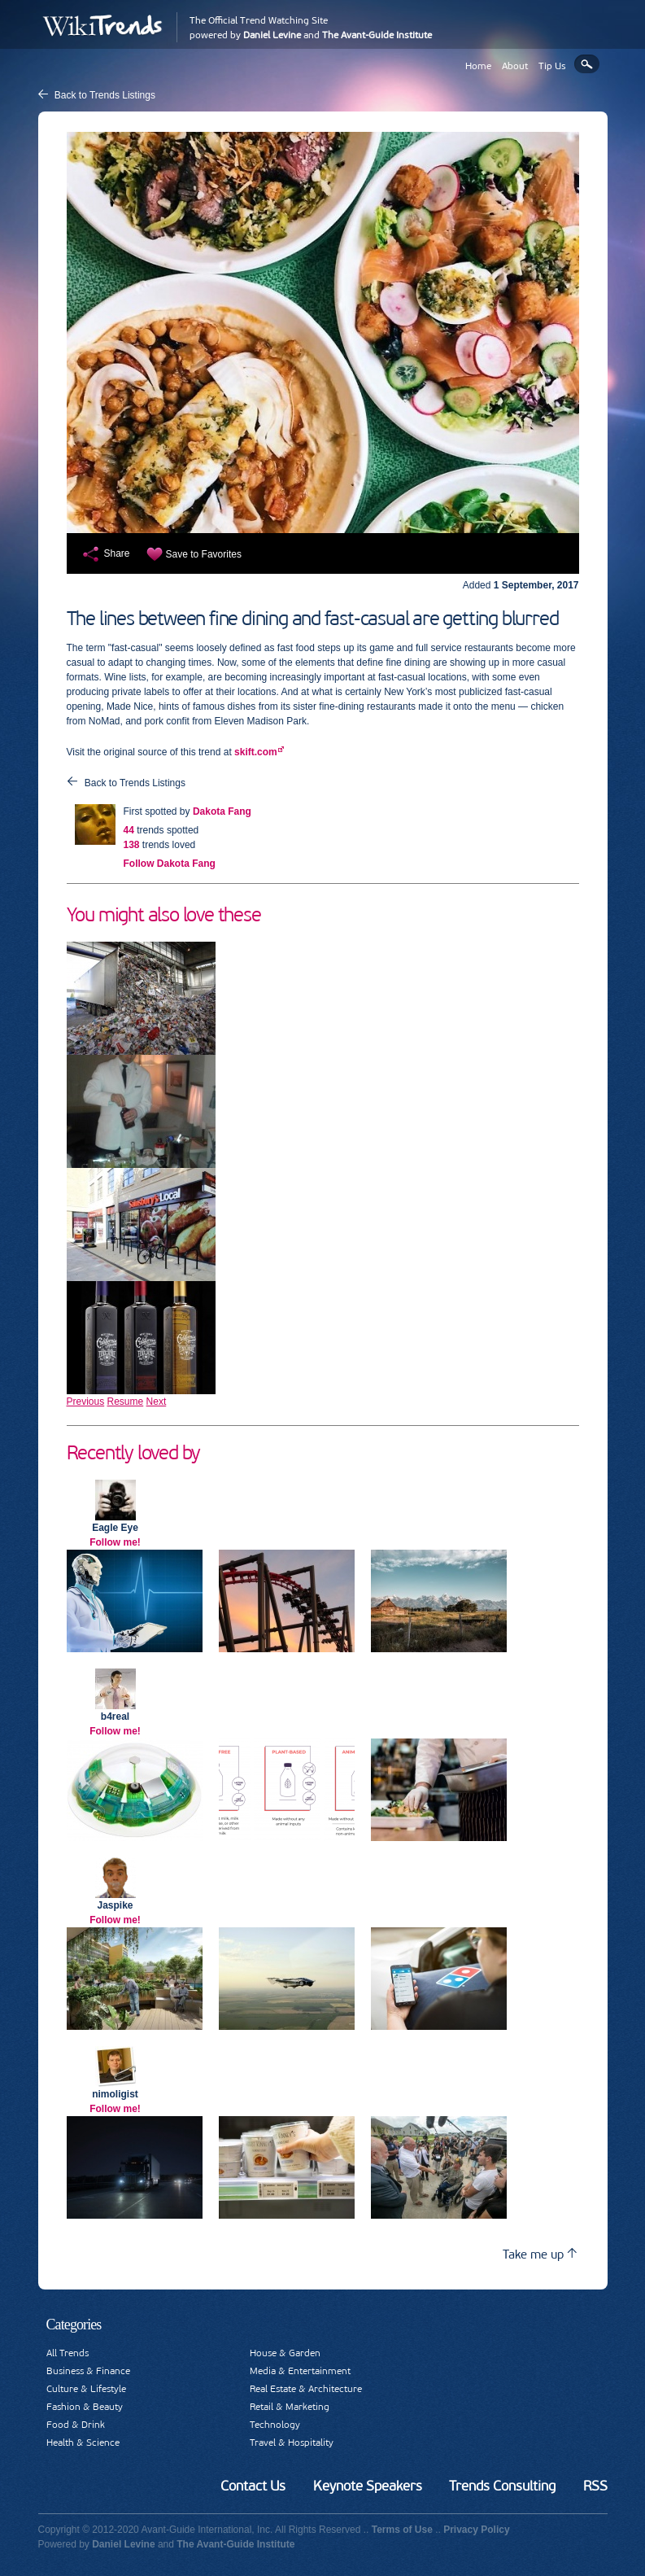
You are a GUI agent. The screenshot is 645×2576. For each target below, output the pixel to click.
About (515, 66)
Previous (86, 1401)
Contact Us (252, 2486)
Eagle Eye (115, 1527)
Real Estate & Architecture (306, 2388)
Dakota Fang (222, 811)
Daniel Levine (272, 35)
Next (156, 1401)
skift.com (255, 752)
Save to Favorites (204, 554)
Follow (170, 863)
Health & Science (83, 2442)
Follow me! (115, 1542)
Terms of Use (402, 2529)
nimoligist (115, 2094)
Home (478, 66)
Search (586, 64)
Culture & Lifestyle (86, 2388)
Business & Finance (88, 2371)
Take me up (540, 2254)
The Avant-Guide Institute (377, 35)
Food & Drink (75, 2424)
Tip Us (552, 66)
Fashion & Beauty (84, 2406)
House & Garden (285, 2353)
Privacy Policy (476, 2529)
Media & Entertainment (300, 2371)
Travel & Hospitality (291, 2442)
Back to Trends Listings (104, 95)
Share (117, 553)
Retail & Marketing (289, 2406)
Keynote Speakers (367, 2486)
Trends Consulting (502, 2486)
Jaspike (115, 1905)
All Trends (67, 2353)
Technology (275, 2424)
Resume (125, 1401)
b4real (115, 1716)
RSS (595, 2486)
